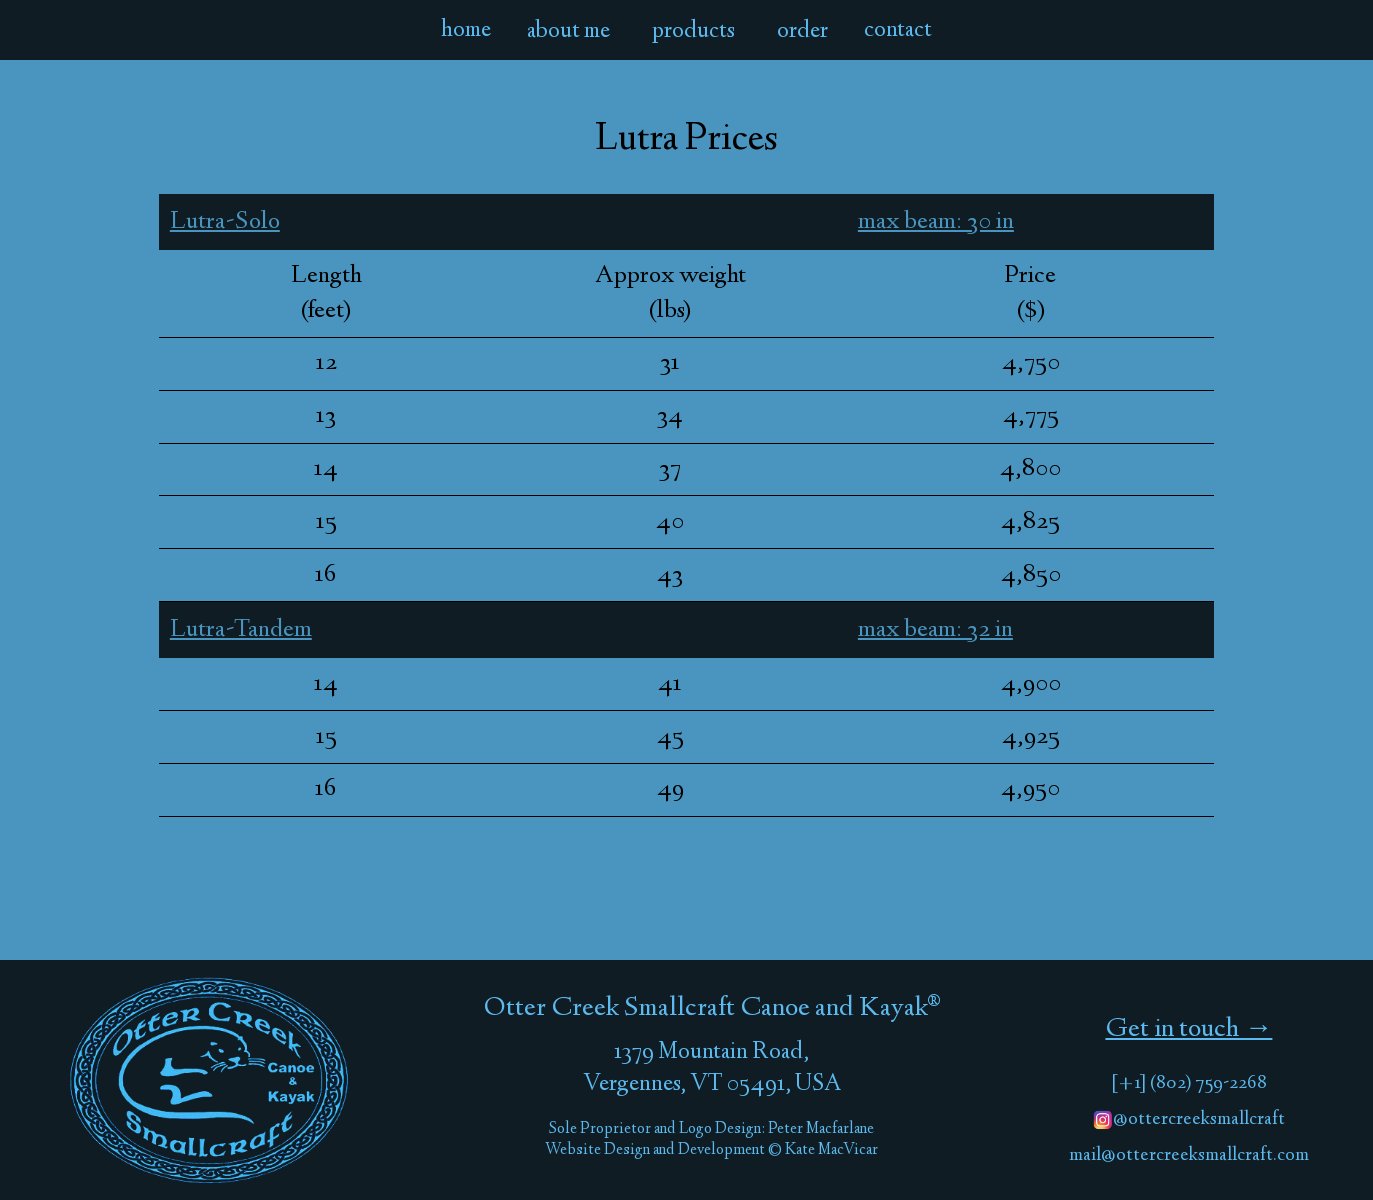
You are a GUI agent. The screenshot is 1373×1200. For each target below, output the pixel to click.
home (466, 31)
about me (568, 32)
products (693, 32)
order (802, 32)
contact (898, 31)
